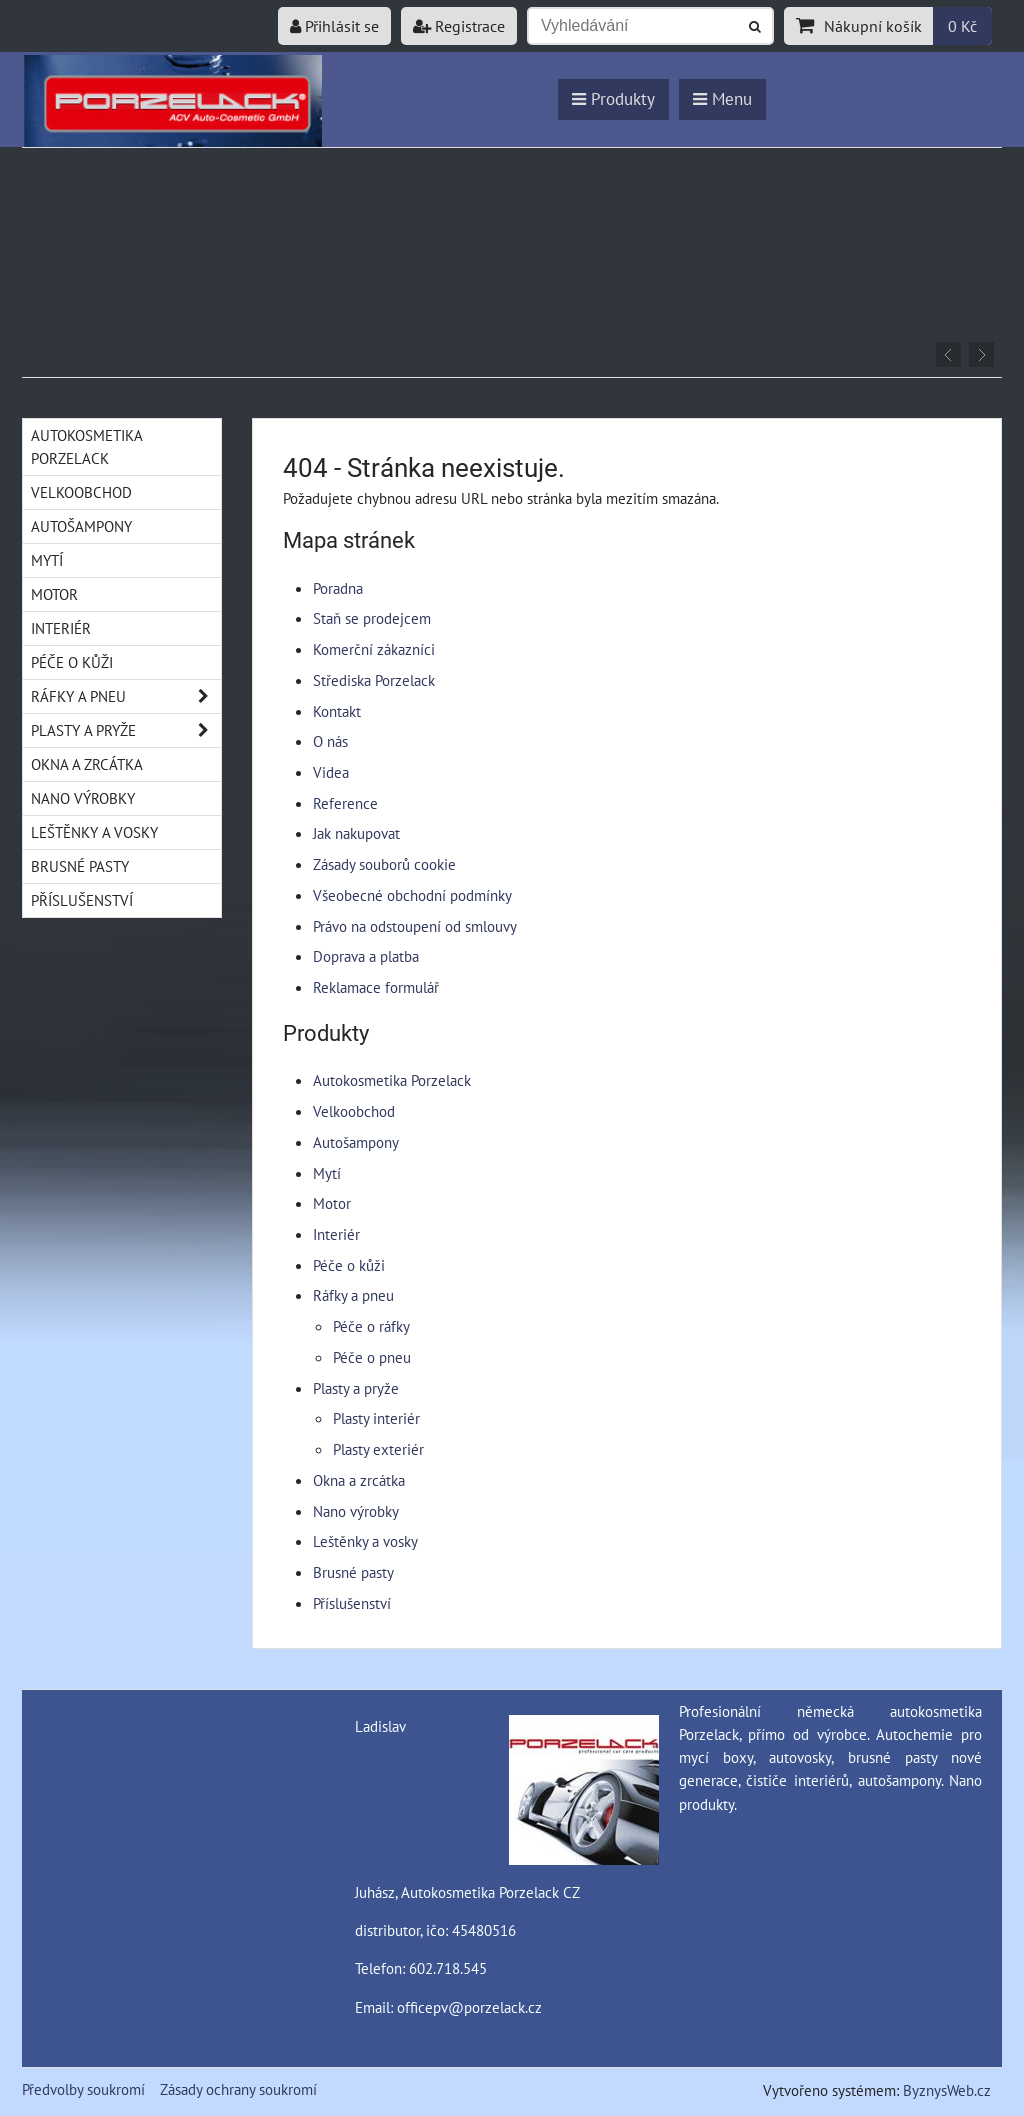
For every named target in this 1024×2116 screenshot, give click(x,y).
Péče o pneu (372, 1357)
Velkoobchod (354, 1111)
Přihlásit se (334, 26)
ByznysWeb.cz (947, 2090)
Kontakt (337, 711)
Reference (345, 803)
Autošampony (356, 1142)
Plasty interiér (376, 1418)
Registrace (459, 26)
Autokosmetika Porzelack (392, 1080)
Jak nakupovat (356, 833)
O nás (330, 741)
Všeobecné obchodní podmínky (412, 895)
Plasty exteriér (378, 1449)
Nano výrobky (356, 1511)
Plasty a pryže (356, 1388)
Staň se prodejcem (372, 618)
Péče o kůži (349, 1265)
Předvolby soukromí (83, 2089)
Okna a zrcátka (359, 1480)
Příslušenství (352, 1603)
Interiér (336, 1234)
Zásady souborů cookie (384, 864)
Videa (331, 772)
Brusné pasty (353, 1572)
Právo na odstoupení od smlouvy (415, 926)
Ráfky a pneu (353, 1295)
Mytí (327, 1173)
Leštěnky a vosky (365, 1541)
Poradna (338, 588)
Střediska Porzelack (374, 680)
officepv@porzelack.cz (469, 2007)
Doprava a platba (366, 956)
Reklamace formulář (376, 987)
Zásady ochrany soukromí (238, 2089)
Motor (332, 1203)
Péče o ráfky (371, 1326)
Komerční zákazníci (374, 649)
